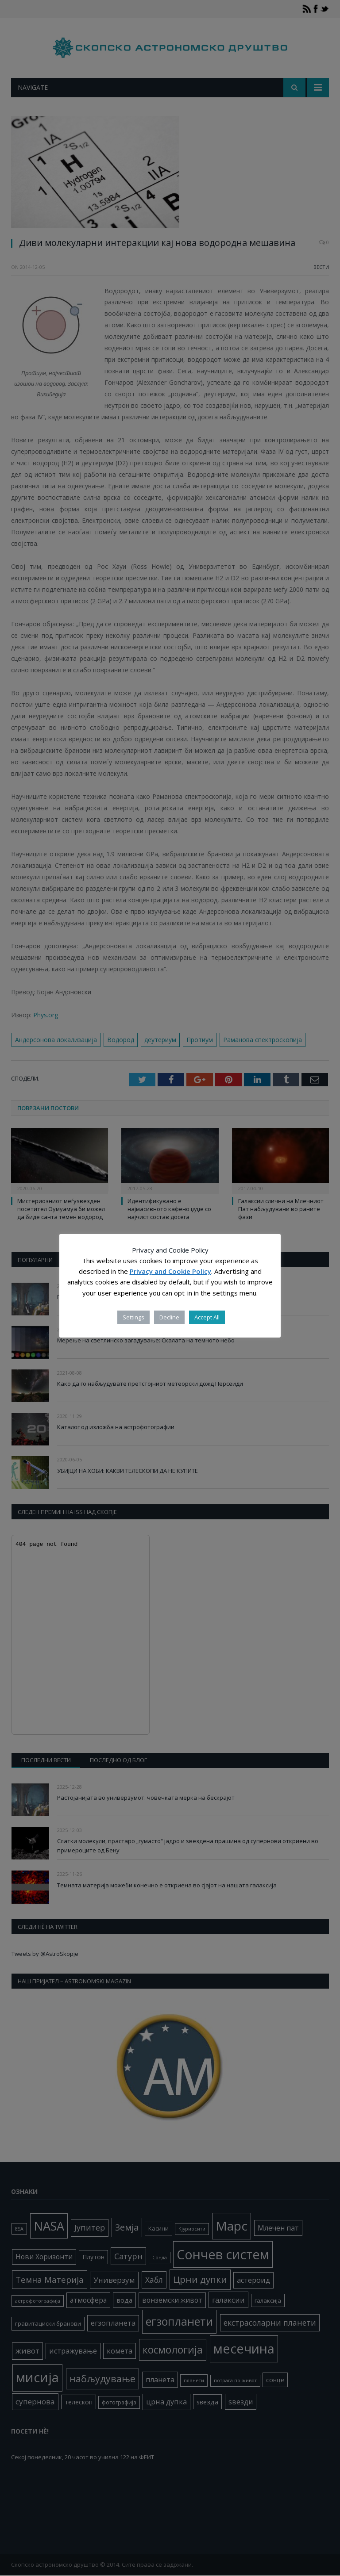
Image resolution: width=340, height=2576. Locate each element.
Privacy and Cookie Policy (170, 1271)
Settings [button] (133, 1317)
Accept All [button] (207, 1317)
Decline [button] (169, 1317)
